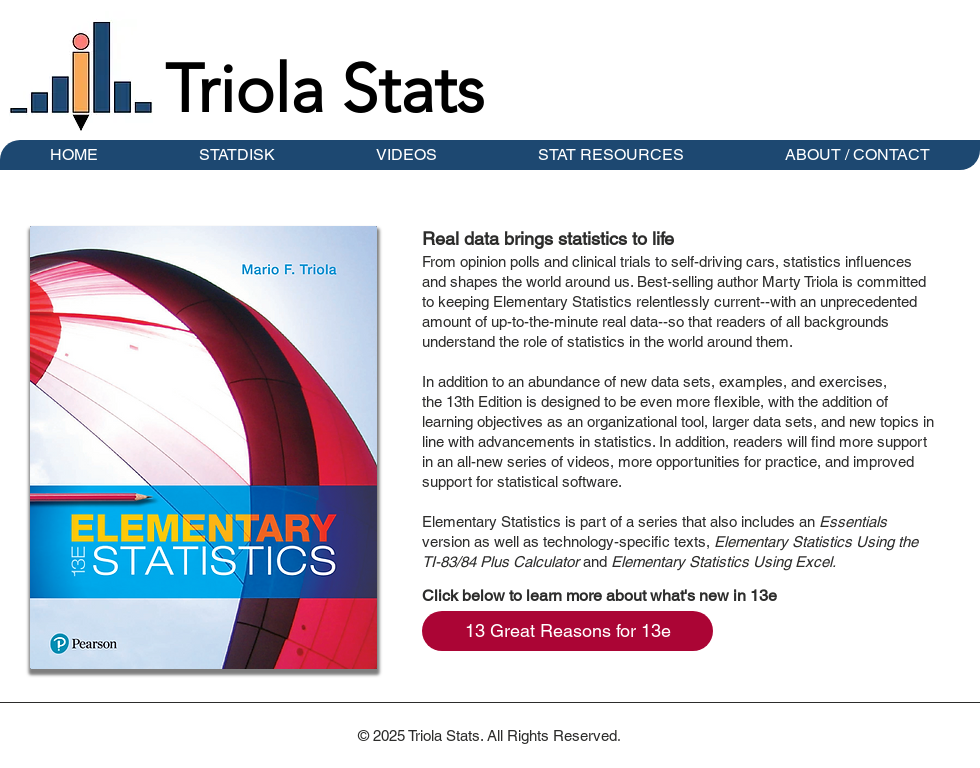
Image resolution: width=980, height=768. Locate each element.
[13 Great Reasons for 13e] (567, 631)
